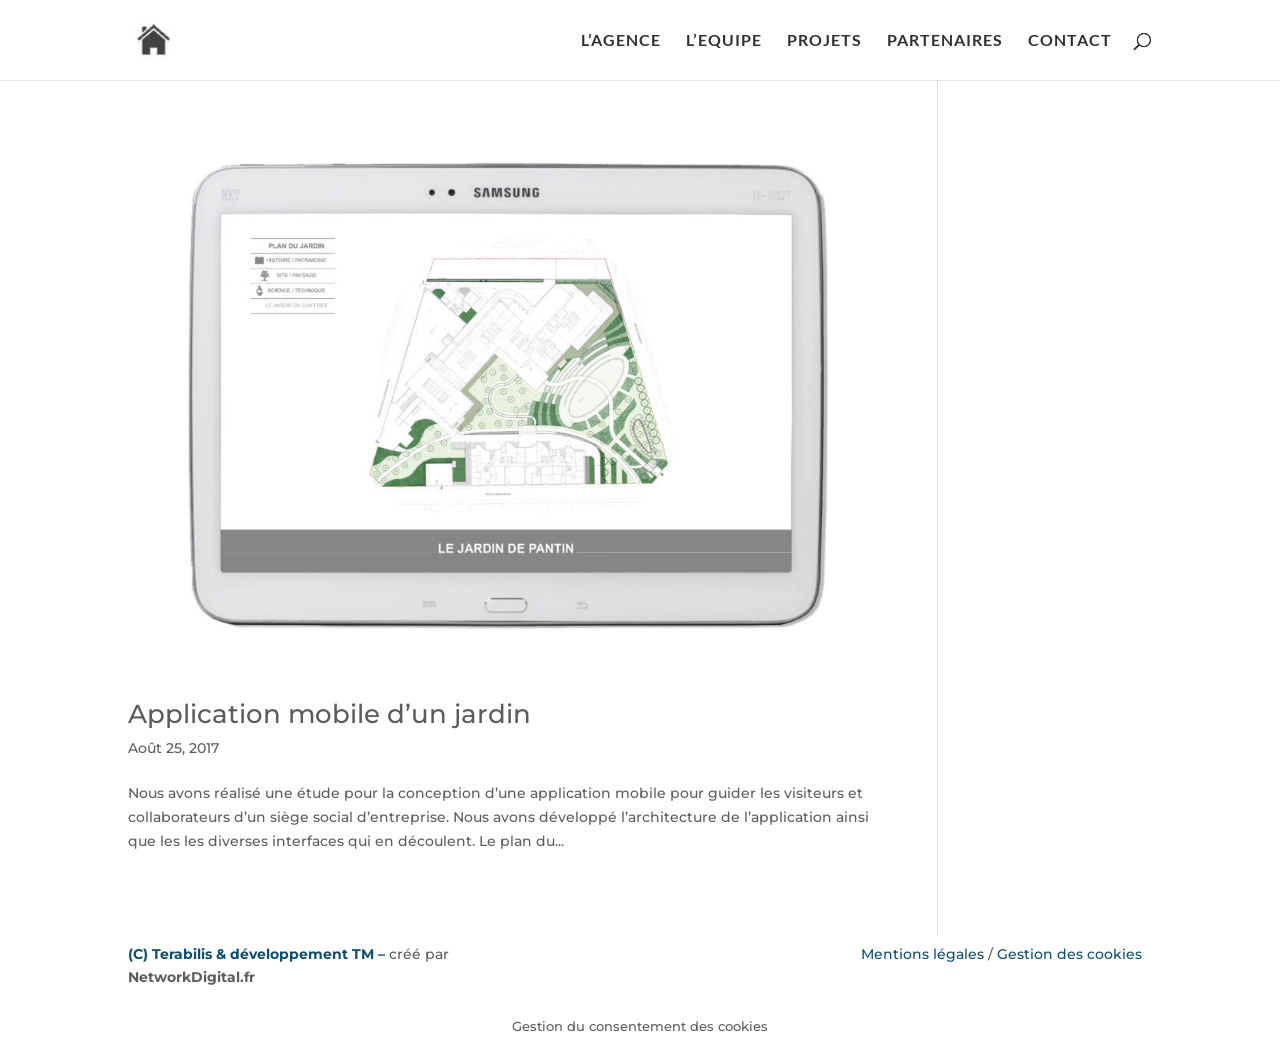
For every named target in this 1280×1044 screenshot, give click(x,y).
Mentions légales (922, 954)
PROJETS (824, 41)
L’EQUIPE (724, 41)
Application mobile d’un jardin (329, 714)
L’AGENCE (621, 41)
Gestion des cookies (1069, 954)
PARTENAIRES (945, 41)
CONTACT (1070, 41)
